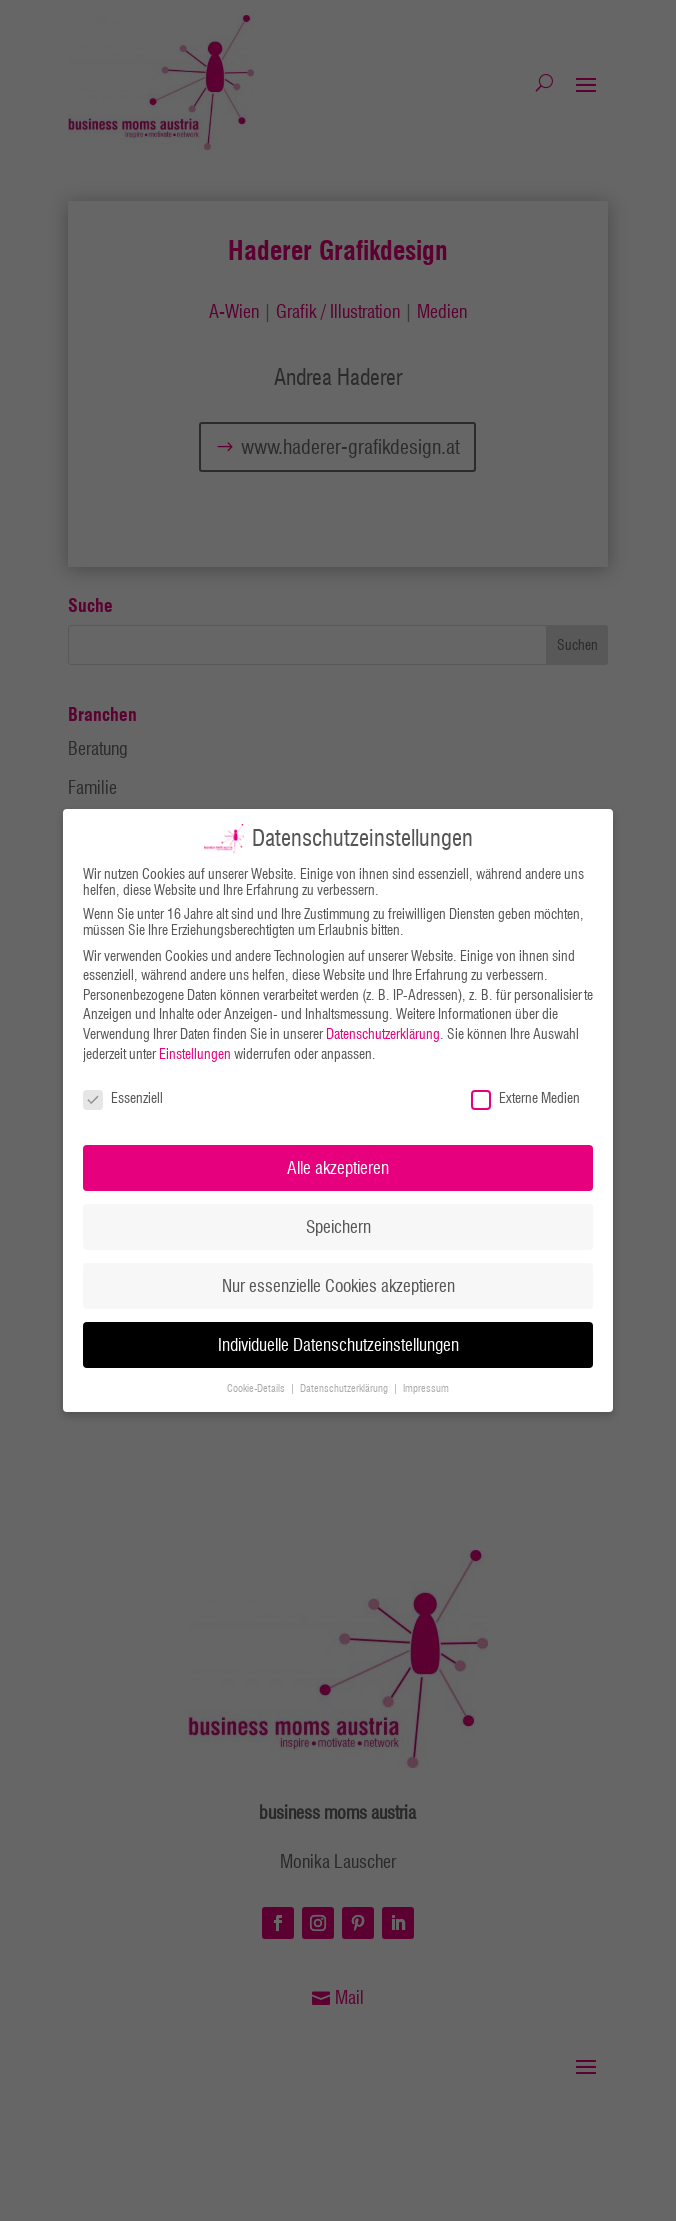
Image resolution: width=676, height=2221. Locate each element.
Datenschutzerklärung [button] (345, 1388)
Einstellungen (195, 1053)
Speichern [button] (338, 1226)
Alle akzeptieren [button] (338, 1167)
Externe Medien (525, 1098)
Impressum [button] (426, 1388)
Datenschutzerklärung (383, 1034)
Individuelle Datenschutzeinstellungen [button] (338, 1344)
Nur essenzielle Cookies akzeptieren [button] (338, 1285)
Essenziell (123, 1098)
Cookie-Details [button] (257, 1388)
